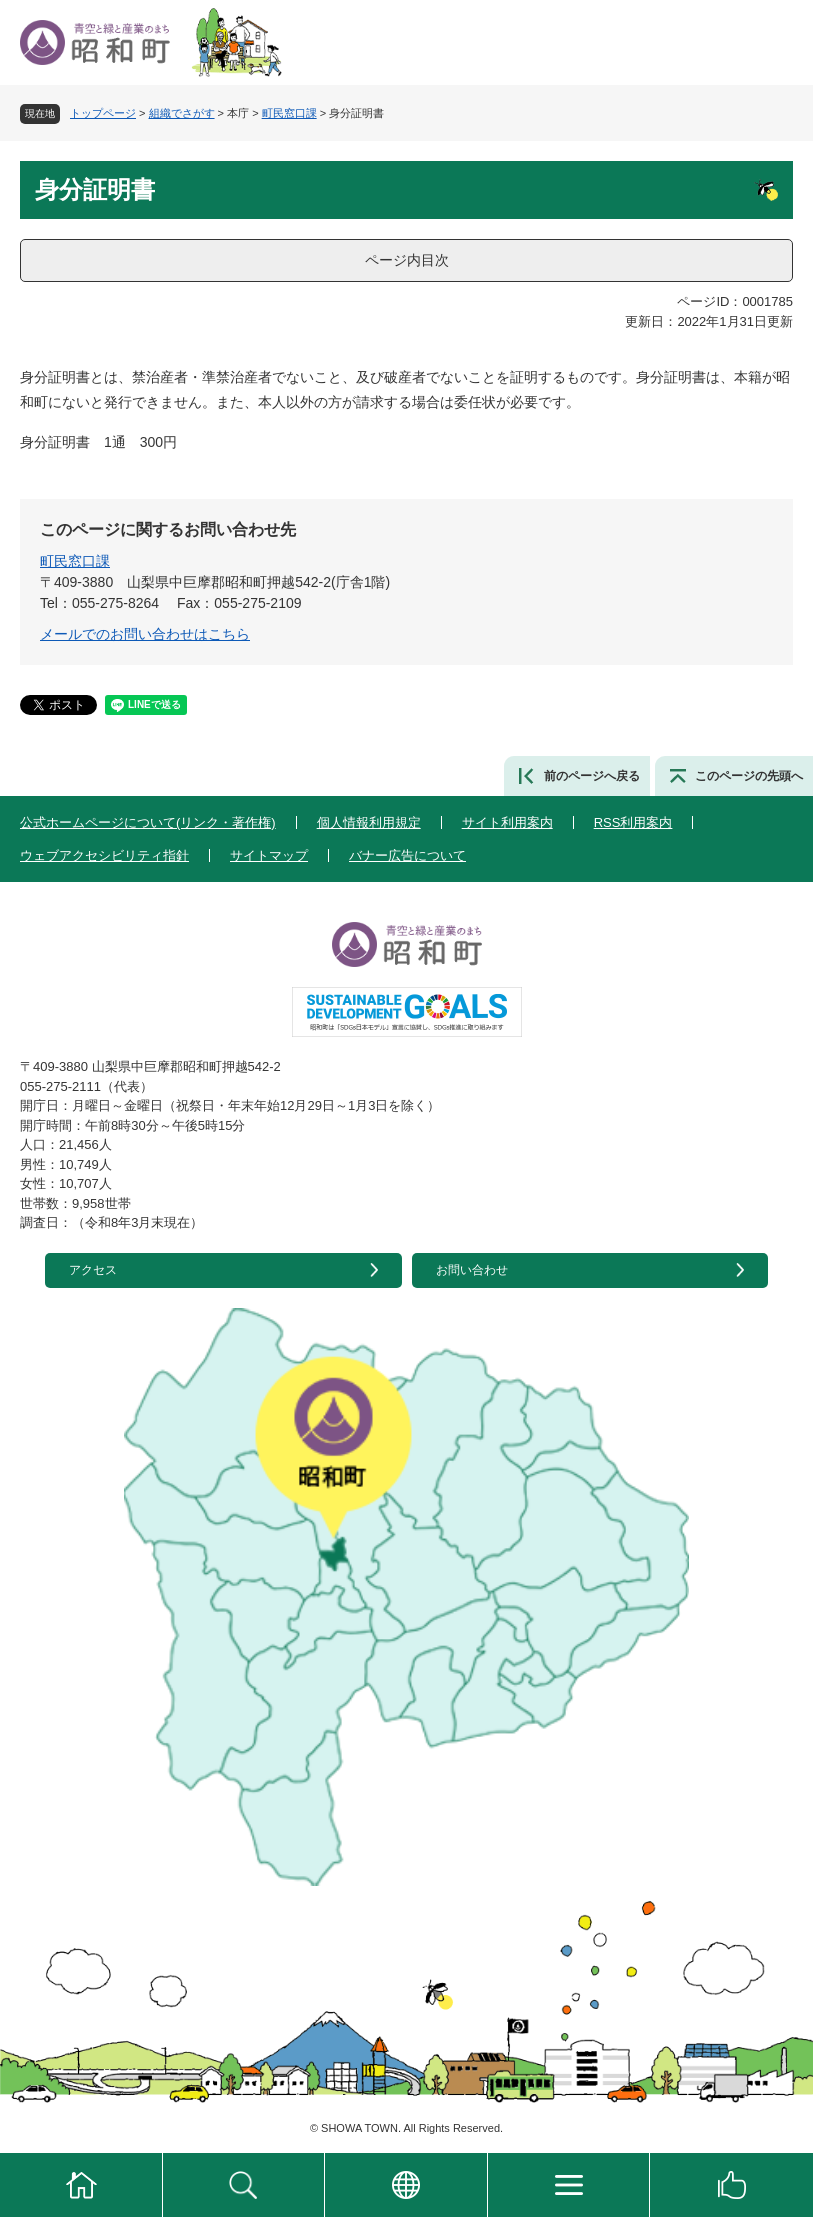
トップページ (103, 113)
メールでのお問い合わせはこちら (145, 634)
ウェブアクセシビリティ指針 (104, 855)
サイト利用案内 (507, 822)
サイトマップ (269, 855)
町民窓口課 (289, 113)
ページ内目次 (407, 260)
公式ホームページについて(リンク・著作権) (148, 822)
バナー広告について (407, 855)
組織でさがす (182, 113)
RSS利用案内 (633, 822)
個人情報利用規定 (369, 822)
